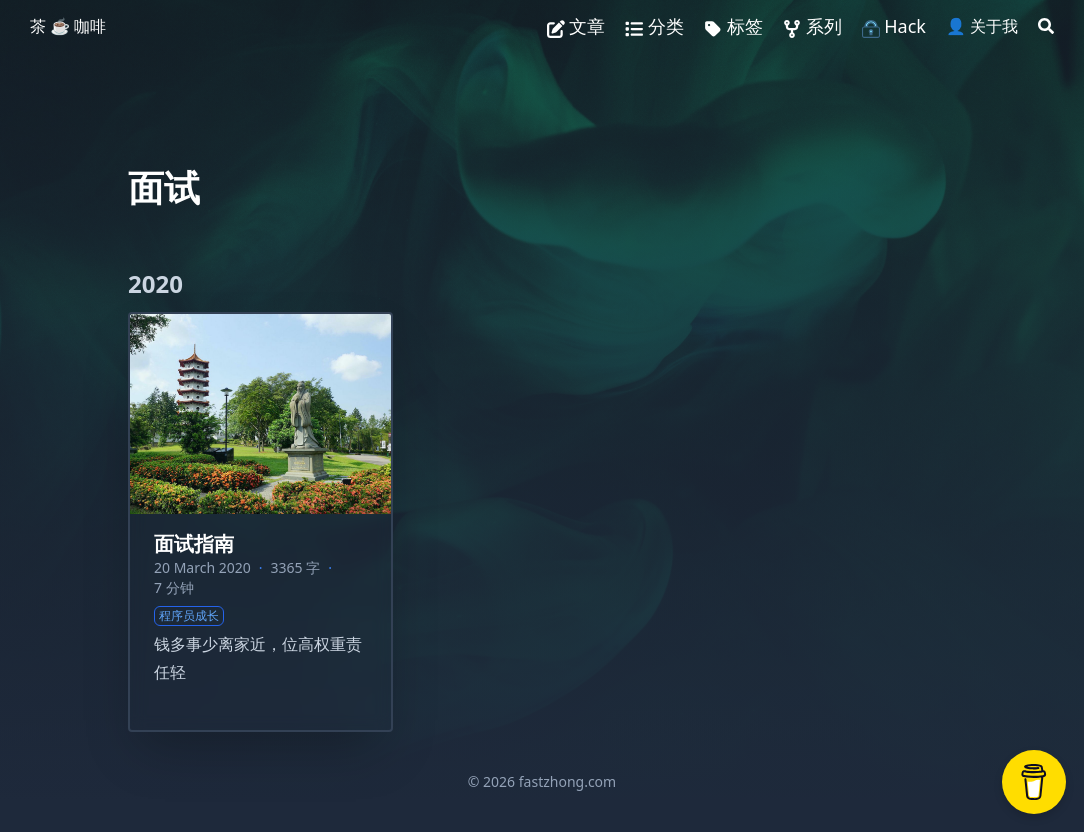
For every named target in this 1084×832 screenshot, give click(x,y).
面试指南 (194, 543)
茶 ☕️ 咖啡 (68, 26)
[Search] (1046, 26)
